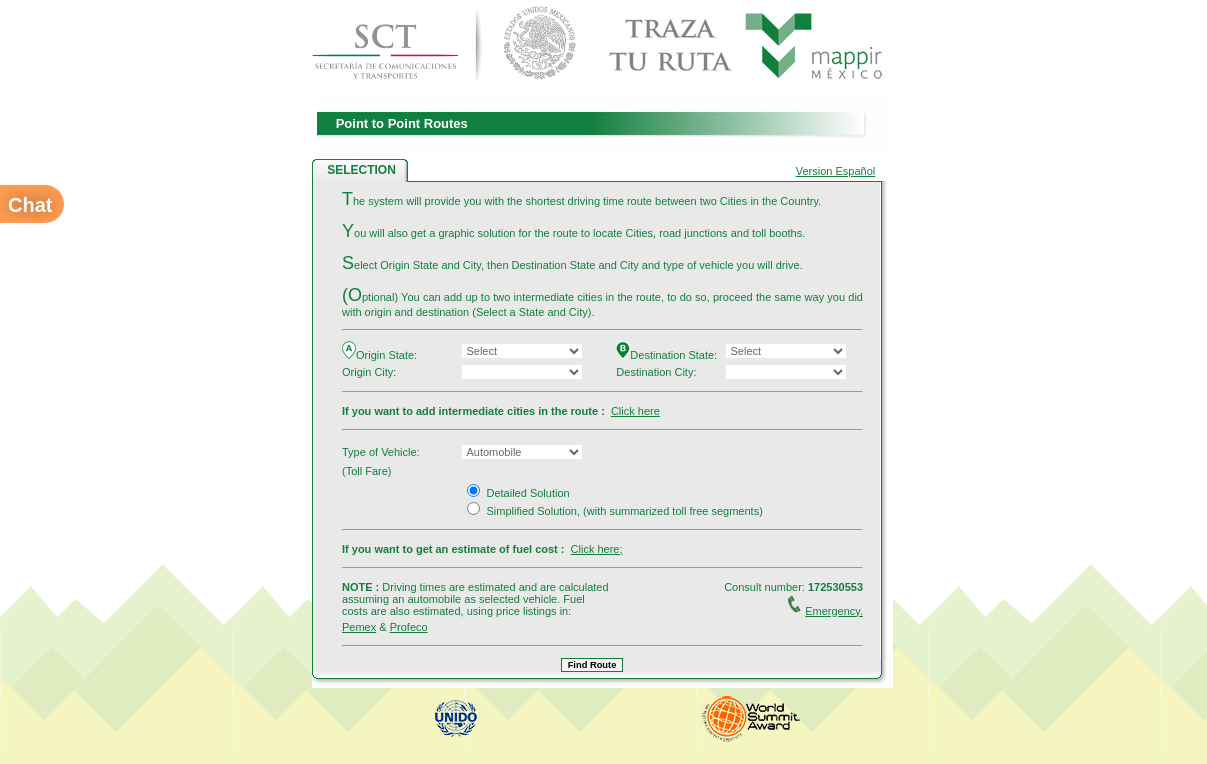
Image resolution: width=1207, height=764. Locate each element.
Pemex (359, 627)
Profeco (409, 627)
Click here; (597, 549)
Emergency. (834, 611)
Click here (635, 411)
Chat (30, 205)
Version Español (836, 171)
